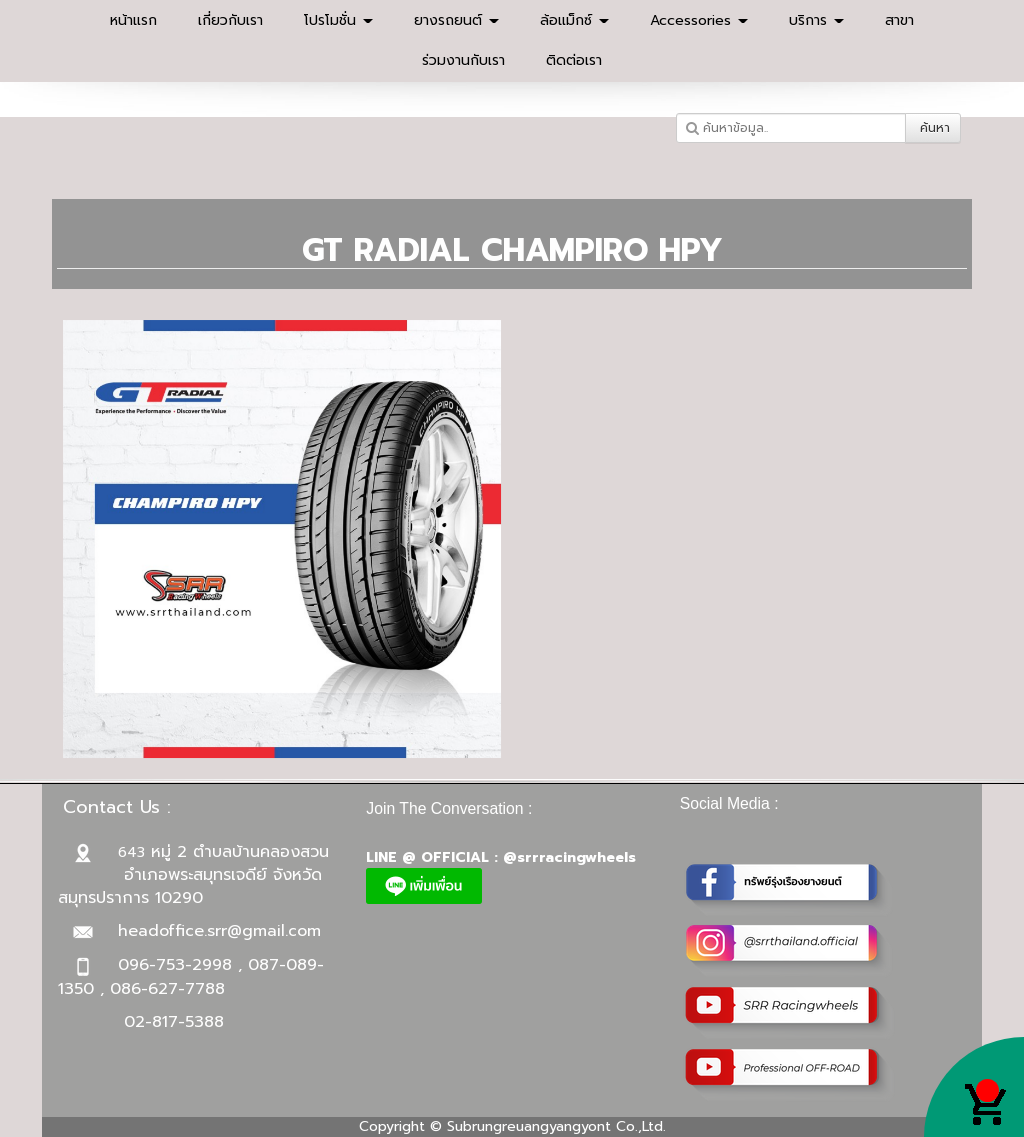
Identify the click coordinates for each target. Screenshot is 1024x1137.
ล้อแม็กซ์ (574, 20)
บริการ (816, 20)
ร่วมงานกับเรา (463, 60)
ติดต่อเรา (574, 60)
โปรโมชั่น (338, 20)
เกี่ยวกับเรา (230, 20)
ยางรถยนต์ (456, 20)
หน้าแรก (133, 20)
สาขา (899, 20)
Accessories (699, 20)
